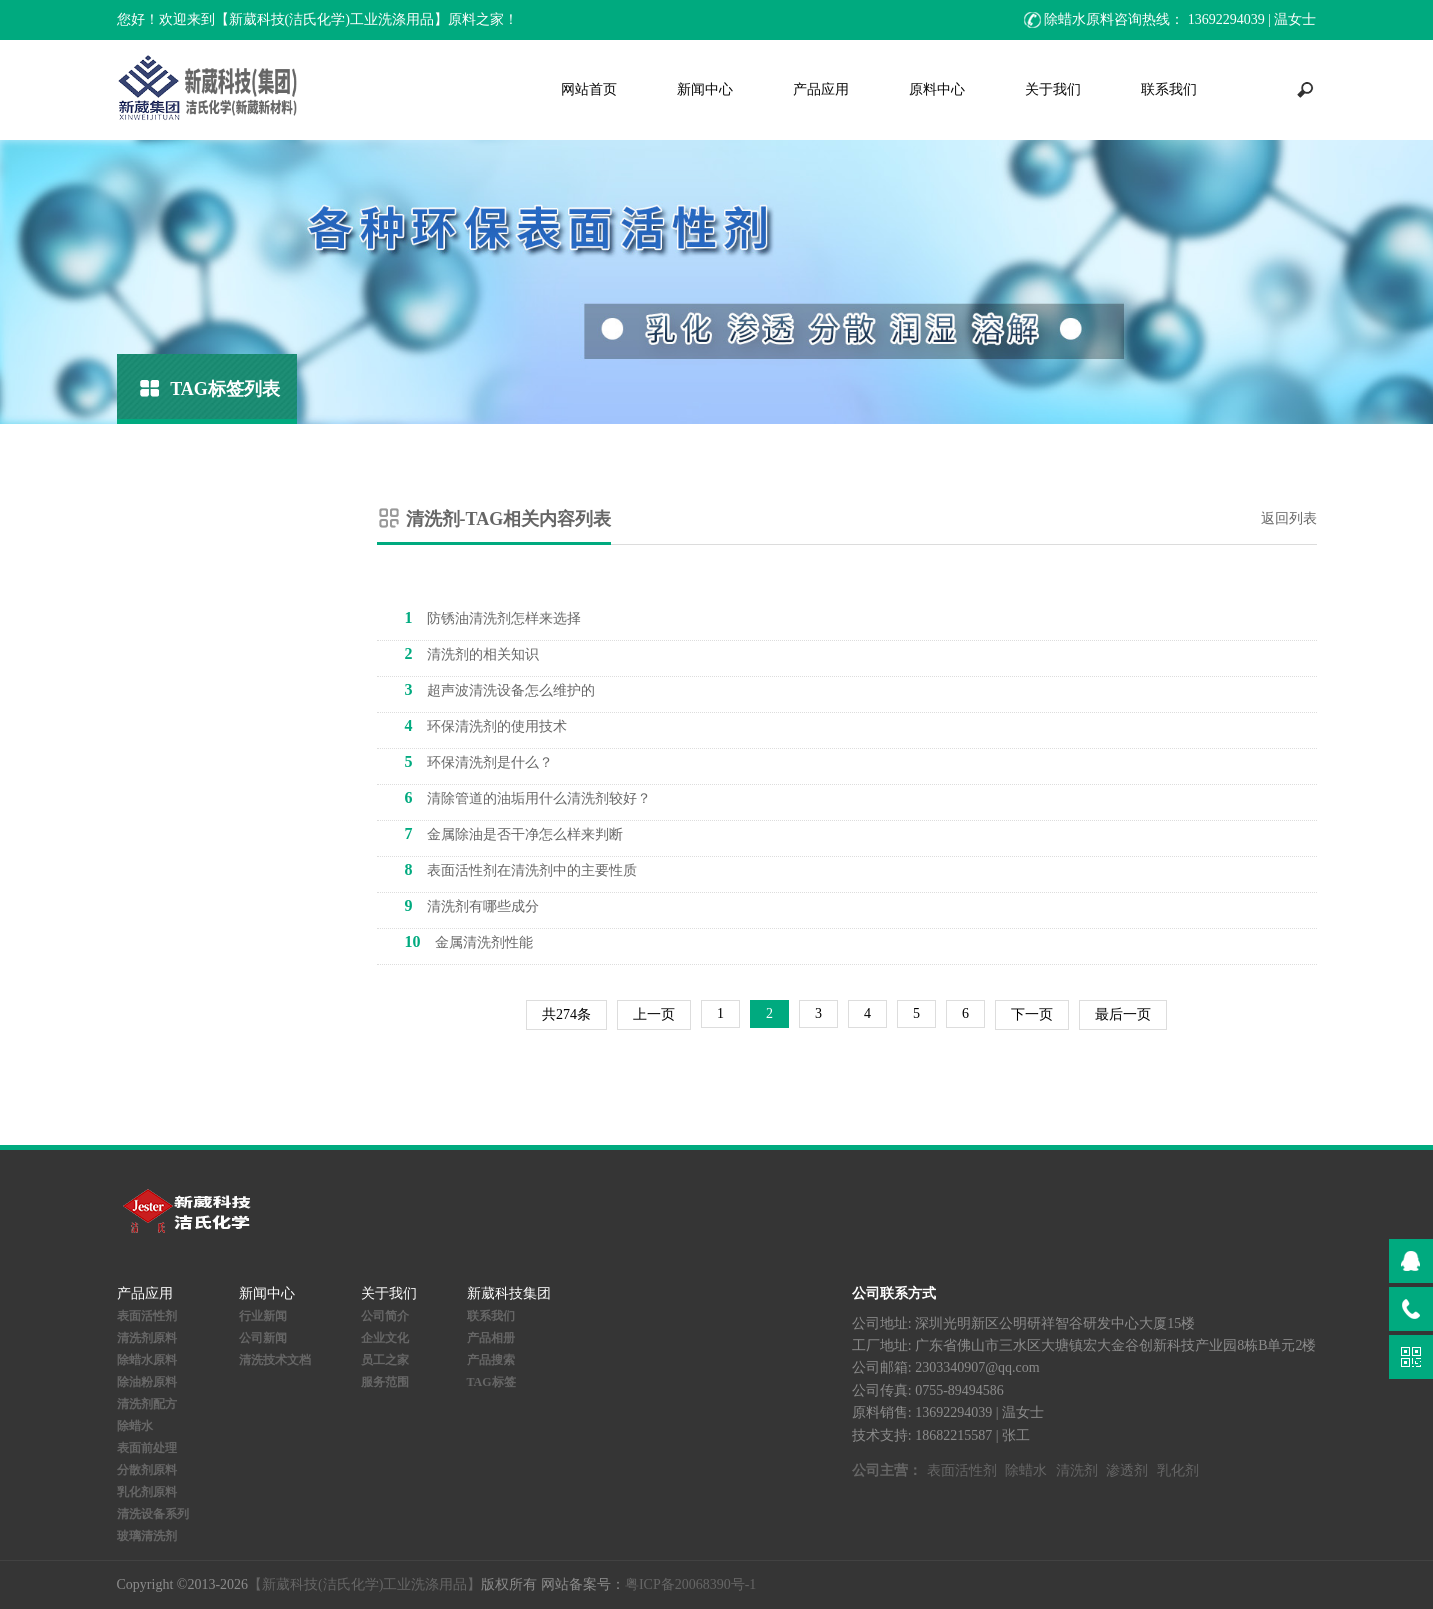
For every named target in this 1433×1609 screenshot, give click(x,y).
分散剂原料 (147, 1470)
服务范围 (385, 1382)
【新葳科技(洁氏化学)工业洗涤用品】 (364, 1584)
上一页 (654, 1014)
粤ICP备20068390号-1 (690, 1584)
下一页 (1032, 1014)
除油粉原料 (147, 1382)
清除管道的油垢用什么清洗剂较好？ (528, 797)
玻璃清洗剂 (147, 1536)
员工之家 (385, 1360)
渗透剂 (1127, 1470)
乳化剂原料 (147, 1492)
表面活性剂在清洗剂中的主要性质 (521, 869)
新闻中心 (705, 89)
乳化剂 (1178, 1470)
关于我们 (1053, 89)
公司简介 (385, 1316)
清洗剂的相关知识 (472, 653)
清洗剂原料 (147, 1338)
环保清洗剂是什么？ (479, 761)
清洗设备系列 (153, 1514)
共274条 (566, 1014)
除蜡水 (135, 1426)
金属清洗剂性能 (469, 941)
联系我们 (1169, 89)
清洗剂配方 (147, 1404)
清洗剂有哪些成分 (472, 905)
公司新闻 (263, 1338)
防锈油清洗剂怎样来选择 (493, 617)
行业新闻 (263, 1316)
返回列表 (1289, 518)
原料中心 (937, 89)
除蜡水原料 (147, 1360)
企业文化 (385, 1338)
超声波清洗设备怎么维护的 (500, 689)
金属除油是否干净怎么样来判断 (514, 833)
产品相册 (491, 1338)
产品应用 (821, 89)
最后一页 (1123, 1014)
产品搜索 (491, 1360)
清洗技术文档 (275, 1360)
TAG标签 (491, 1382)
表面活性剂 (147, 1316)
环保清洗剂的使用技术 (486, 725)
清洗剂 (1077, 1470)
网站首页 (589, 89)
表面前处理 (147, 1448)
